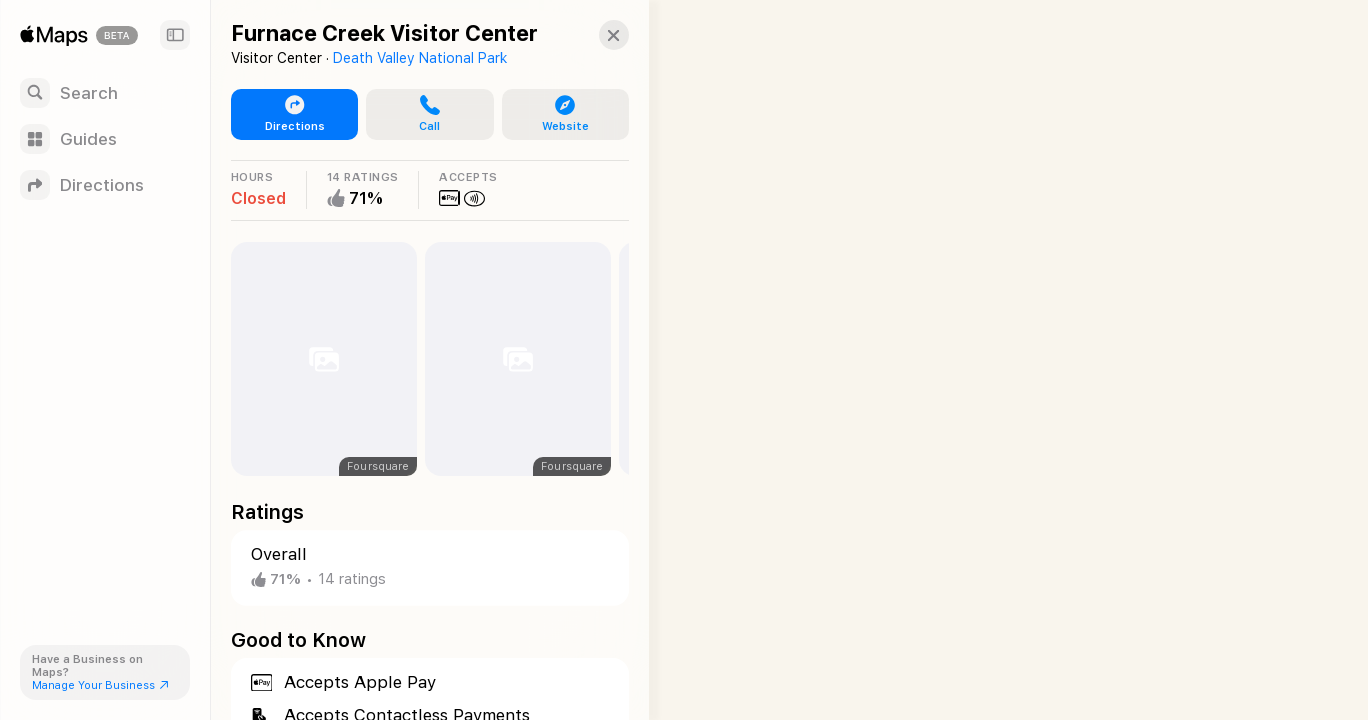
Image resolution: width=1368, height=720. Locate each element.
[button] (596, 35)
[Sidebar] (175, 35)
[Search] (105, 93)
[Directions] (105, 185)
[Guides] (105, 139)
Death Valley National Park (420, 58)
